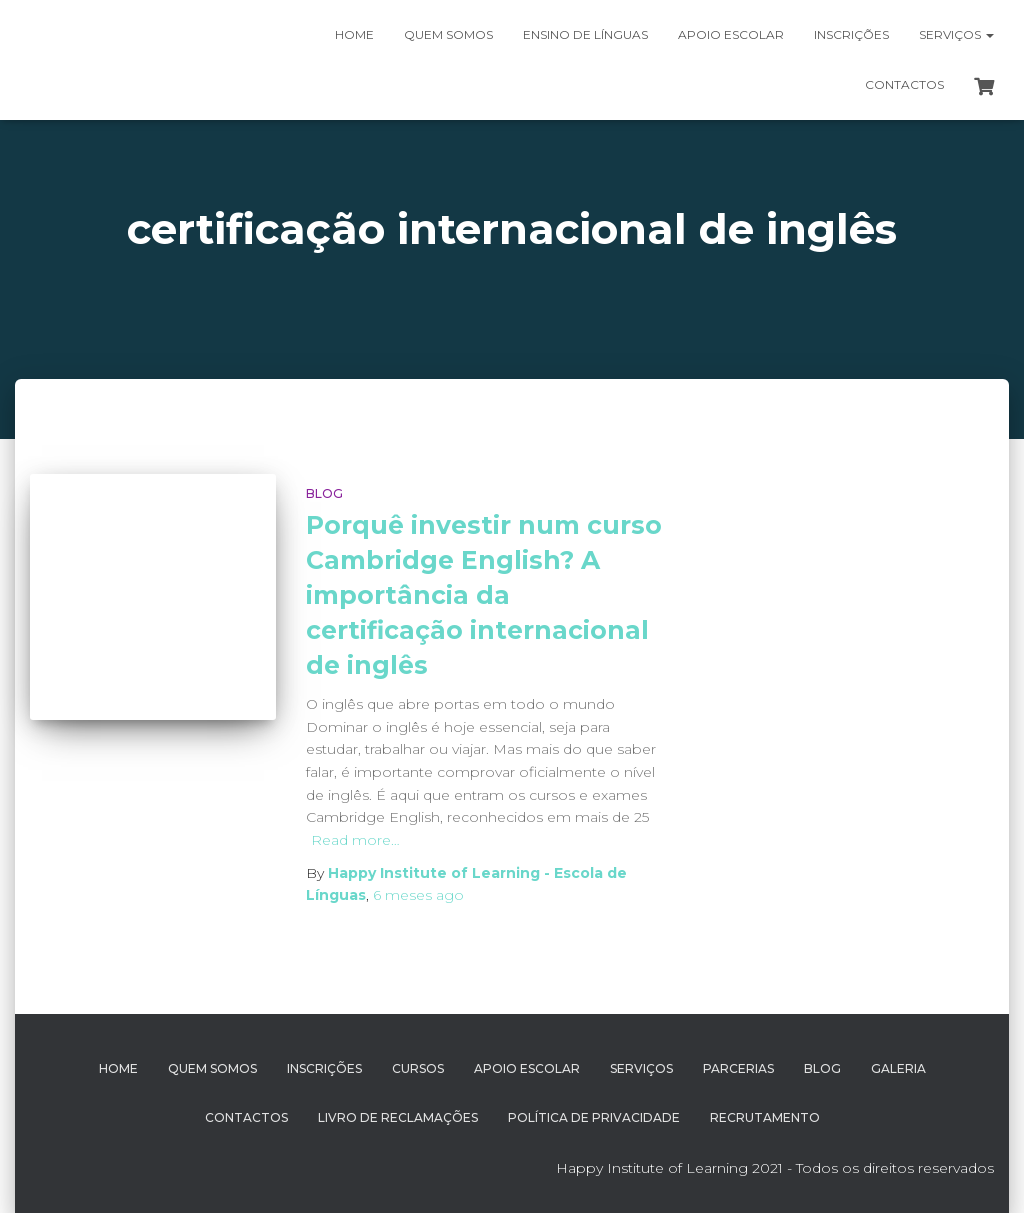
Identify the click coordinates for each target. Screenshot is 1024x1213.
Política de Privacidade (594, 1117)
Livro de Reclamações (398, 1117)
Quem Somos (212, 1068)
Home (354, 34)
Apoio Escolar (731, 34)
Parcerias (738, 1068)
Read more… (355, 840)
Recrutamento (765, 1117)
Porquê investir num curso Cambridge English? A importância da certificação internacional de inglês (484, 595)
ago (418, 895)
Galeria (898, 1068)
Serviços (956, 34)
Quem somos (448, 34)
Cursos (418, 1068)
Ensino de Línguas (585, 34)
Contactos (904, 84)
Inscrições (851, 34)
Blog (324, 493)
